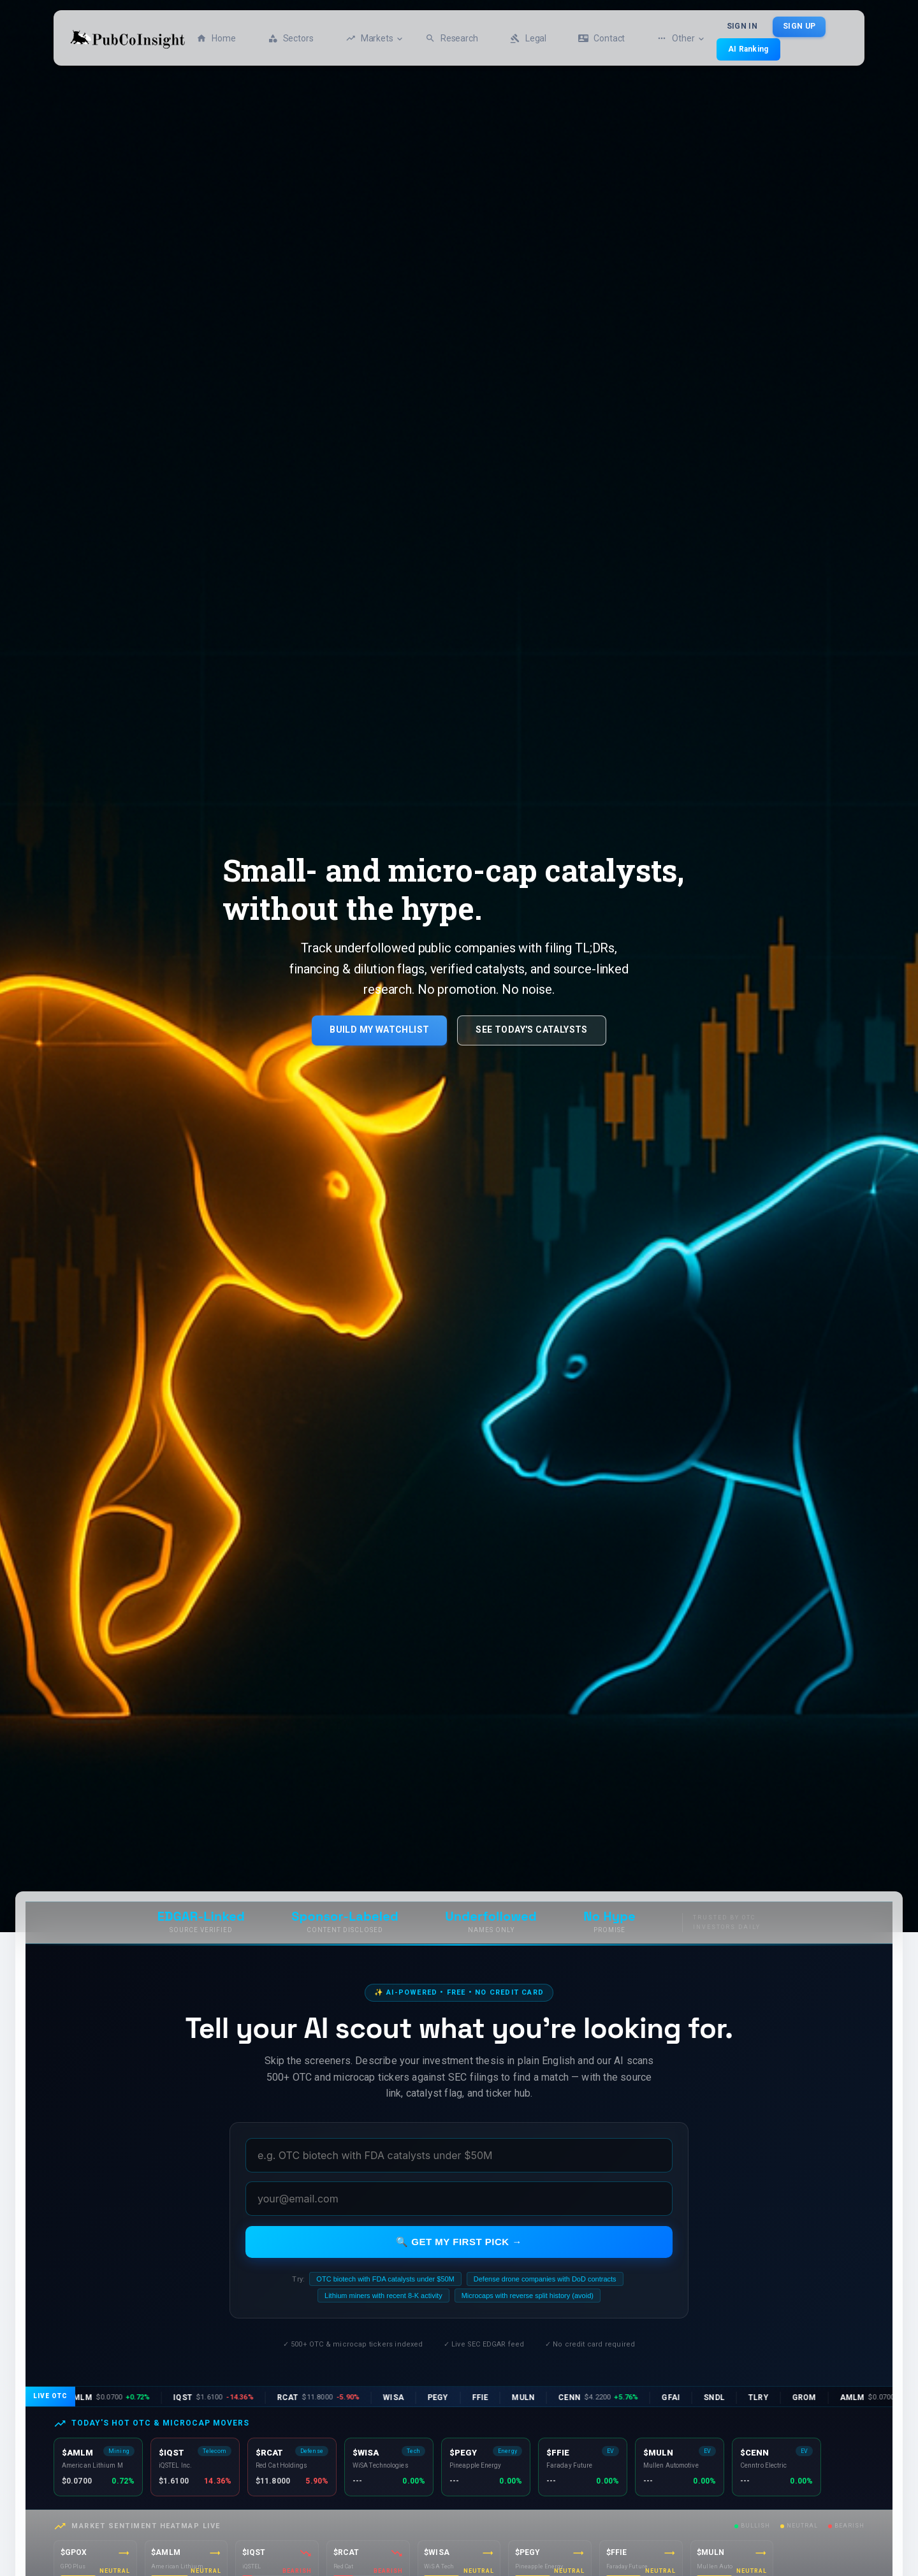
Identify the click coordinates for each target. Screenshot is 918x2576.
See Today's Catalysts (531, 1030)
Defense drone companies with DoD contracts (545, 2279)
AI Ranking (748, 49)
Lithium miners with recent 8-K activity (383, 2295)
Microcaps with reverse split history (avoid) (528, 2295)
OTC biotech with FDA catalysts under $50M (385, 2279)
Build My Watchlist (379, 1030)
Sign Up (799, 27)
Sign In (742, 27)
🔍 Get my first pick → (459, 2241)
